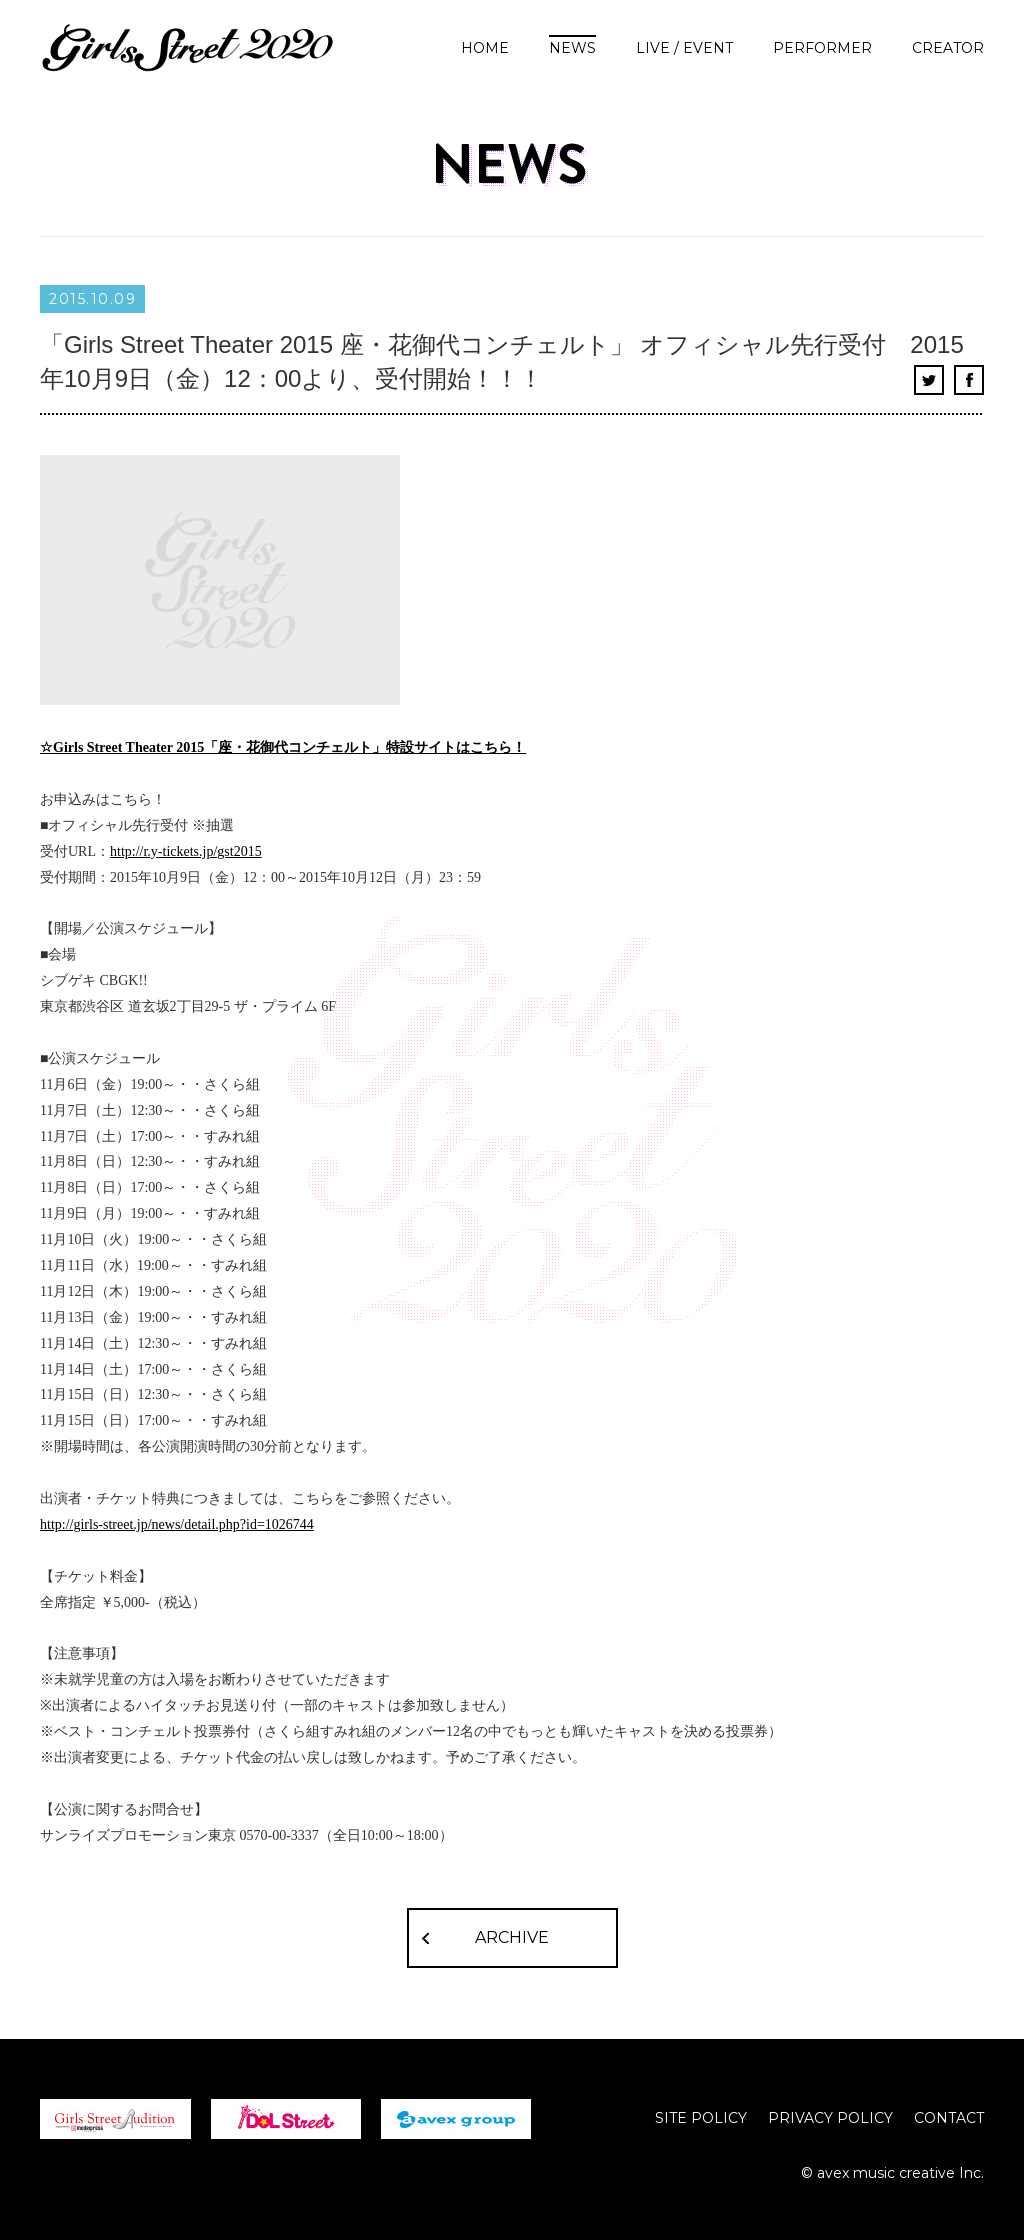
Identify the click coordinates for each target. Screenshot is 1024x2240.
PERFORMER (822, 48)
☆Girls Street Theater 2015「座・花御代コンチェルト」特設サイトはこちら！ (283, 747)
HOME (485, 48)
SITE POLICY (701, 2118)
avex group (456, 2119)
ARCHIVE (512, 1937)
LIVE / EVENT (684, 48)
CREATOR (948, 48)
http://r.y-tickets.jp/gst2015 (186, 851)
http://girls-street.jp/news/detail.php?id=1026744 (177, 1524)
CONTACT (949, 2118)
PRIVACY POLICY (830, 2118)
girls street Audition (115, 2119)
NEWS (572, 48)
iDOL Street (286, 2119)
